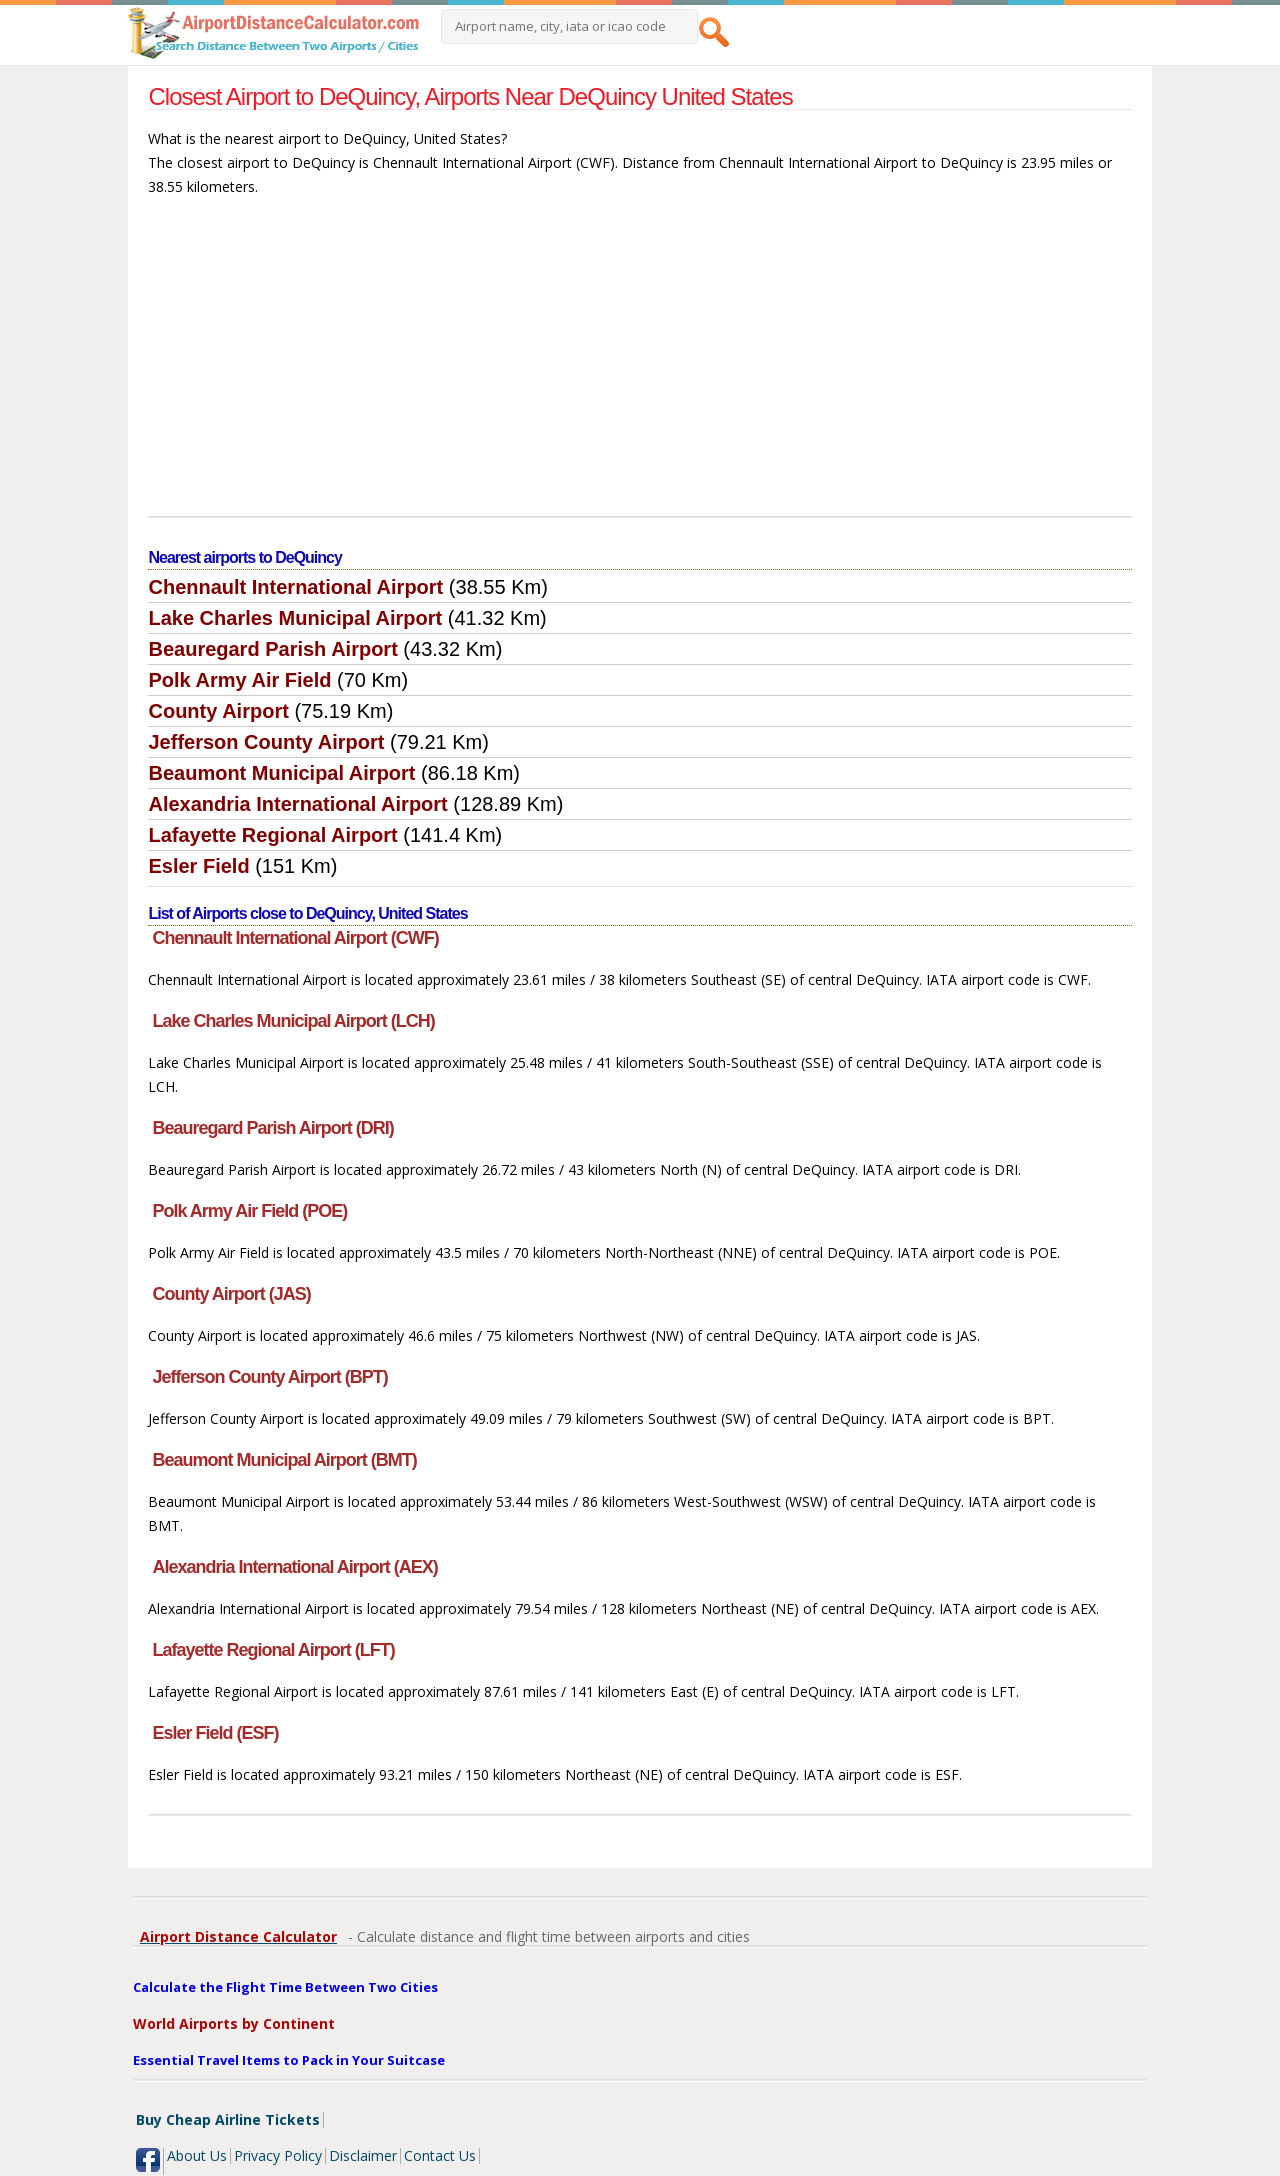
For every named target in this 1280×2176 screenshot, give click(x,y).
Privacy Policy (278, 2155)
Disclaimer (363, 2155)
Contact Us (440, 2155)
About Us (197, 2155)
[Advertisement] (640, 366)
